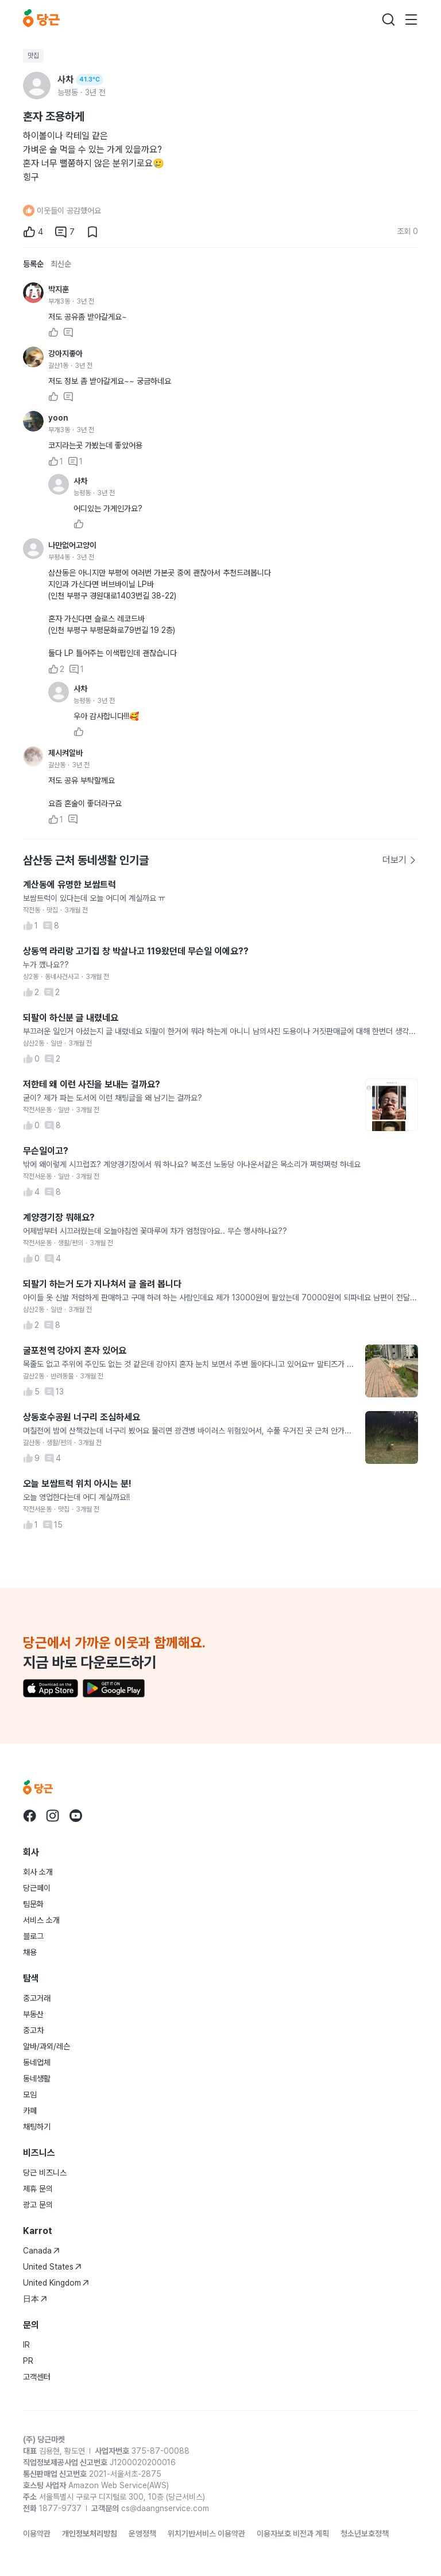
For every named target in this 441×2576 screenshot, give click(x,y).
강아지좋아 (65, 353)
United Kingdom (56, 2282)
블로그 (33, 1936)
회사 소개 (38, 1871)
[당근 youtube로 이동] (76, 1816)
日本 (35, 2298)
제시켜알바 (65, 752)
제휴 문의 (38, 2188)
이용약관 (37, 2533)
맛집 (33, 56)
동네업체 (37, 2062)
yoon (58, 417)
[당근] (41, 19)
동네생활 (37, 2078)
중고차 (33, 2030)
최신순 (61, 264)
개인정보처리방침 (89, 2533)
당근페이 (37, 1888)
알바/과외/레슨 (46, 2046)
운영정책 (142, 2533)
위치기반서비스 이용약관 (206, 2533)
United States (52, 2266)
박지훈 (58, 289)
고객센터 (37, 2376)
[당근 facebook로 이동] (30, 1816)
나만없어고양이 (72, 545)
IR (26, 2344)
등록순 (33, 264)
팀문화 (33, 1904)
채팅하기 (37, 2126)
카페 (30, 2110)
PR (28, 2360)
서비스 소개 (41, 1920)
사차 (80, 480)
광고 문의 (38, 2204)
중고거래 (37, 1998)
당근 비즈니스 (45, 2172)
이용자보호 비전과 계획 (293, 2533)
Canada (41, 2250)
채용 (30, 1952)
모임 (30, 2094)
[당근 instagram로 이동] (53, 1816)
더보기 (399, 859)
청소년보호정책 (365, 2533)
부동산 (33, 2014)
